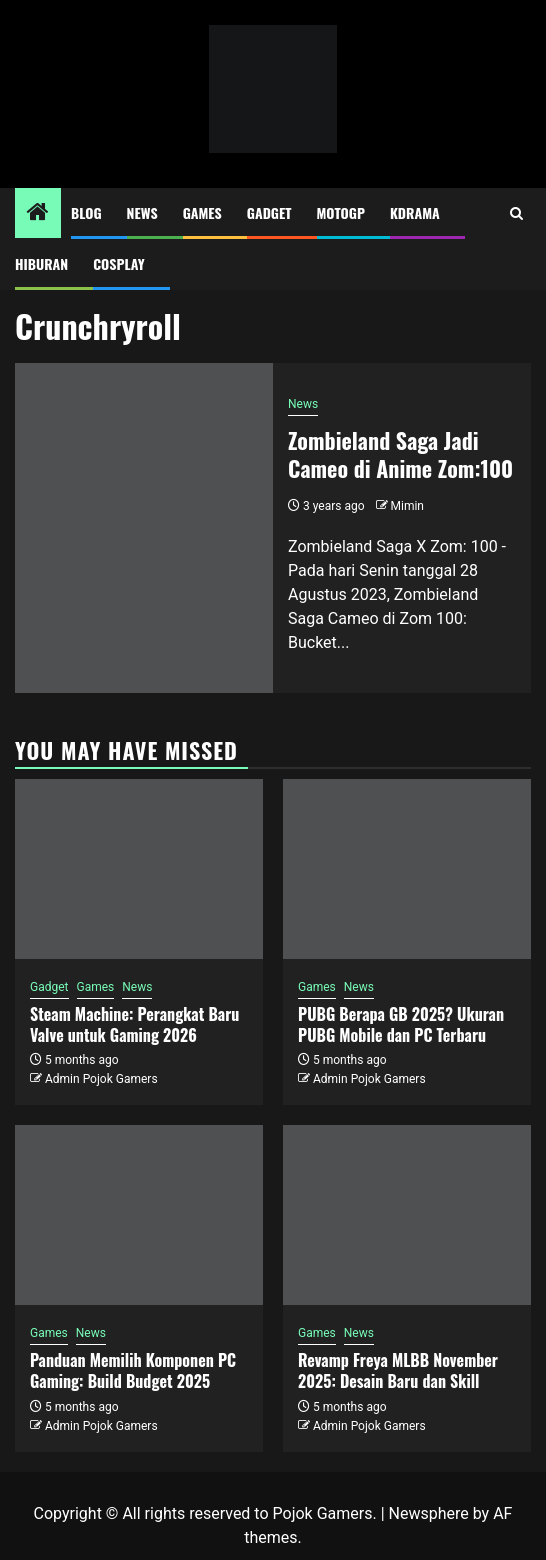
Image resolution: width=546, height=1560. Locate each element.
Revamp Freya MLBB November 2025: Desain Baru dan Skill (398, 1370)
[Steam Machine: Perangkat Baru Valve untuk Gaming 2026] (139, 869)
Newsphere (429, 1513)
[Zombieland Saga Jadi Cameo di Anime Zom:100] (144, 528)
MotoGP (341, 212)
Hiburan (41, 263)
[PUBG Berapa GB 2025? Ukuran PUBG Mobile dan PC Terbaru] (407, 869)
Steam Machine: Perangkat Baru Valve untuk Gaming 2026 (134, 1024)
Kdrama (415, 212)
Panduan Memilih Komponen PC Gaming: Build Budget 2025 (133, 1370)
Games (202, 212)
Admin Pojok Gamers (101, 1079)
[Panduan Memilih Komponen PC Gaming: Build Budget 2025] (139, 1215)
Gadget (269, 212)
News (142, 212)
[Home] (38, 214)
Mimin (407, 506)
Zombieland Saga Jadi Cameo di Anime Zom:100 (400, 454)
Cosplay (118, 263)
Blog (86, 212)
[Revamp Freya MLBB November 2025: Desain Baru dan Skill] (407, 1215)
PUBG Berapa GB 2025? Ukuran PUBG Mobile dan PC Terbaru (401, 1024)
